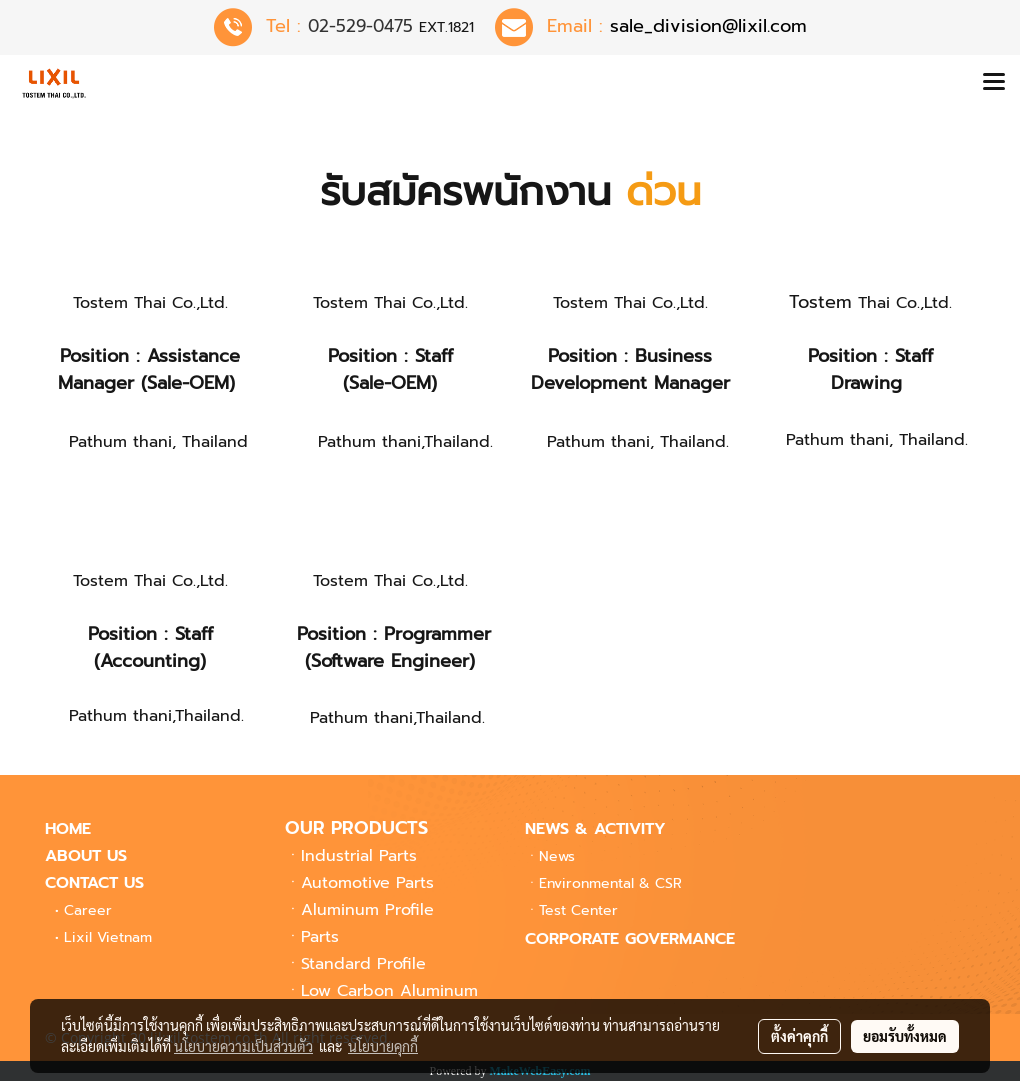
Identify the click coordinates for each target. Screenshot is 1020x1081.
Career (88, 910)
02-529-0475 (360, 26)
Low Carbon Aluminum (389, 991)
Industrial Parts (359, 856)
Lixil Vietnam (108, 937)
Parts (320, 937)
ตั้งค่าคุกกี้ (799, 1036)
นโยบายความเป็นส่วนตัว (243, 1046)
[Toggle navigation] (994, 83)
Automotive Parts (367, 883)
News (557, 856)
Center (578, 910)
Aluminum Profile (367, 910)
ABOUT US (86, 856)
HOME (68, 829)
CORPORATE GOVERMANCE (630, 939)
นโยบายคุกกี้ (383, 1046)
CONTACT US (94, 883)
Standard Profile (363, 964)
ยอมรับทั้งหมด (905, 1036)
